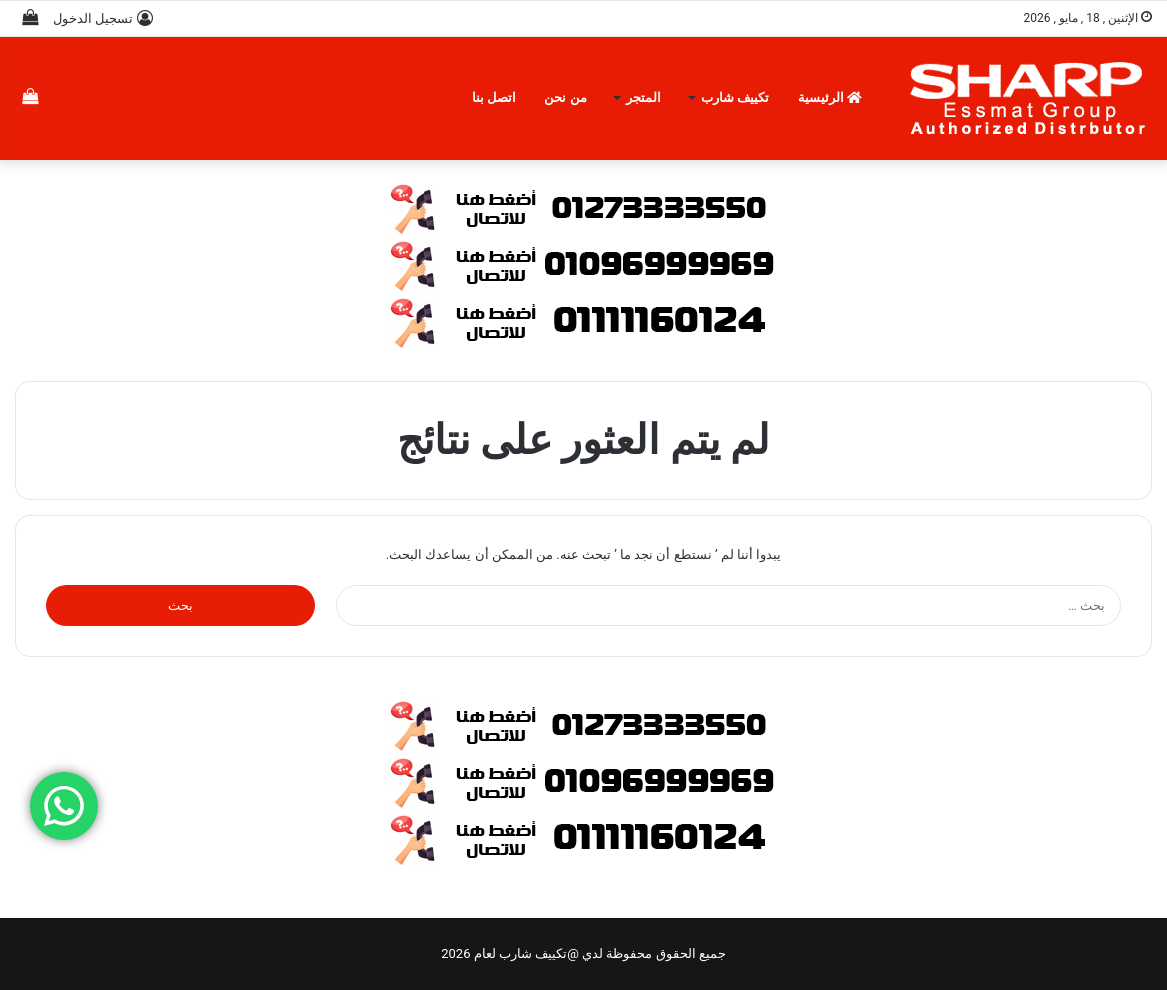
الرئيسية (830, 97)
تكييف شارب (735, 97)
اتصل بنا (494, 97)
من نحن (565, 97)
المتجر (643, 97)
